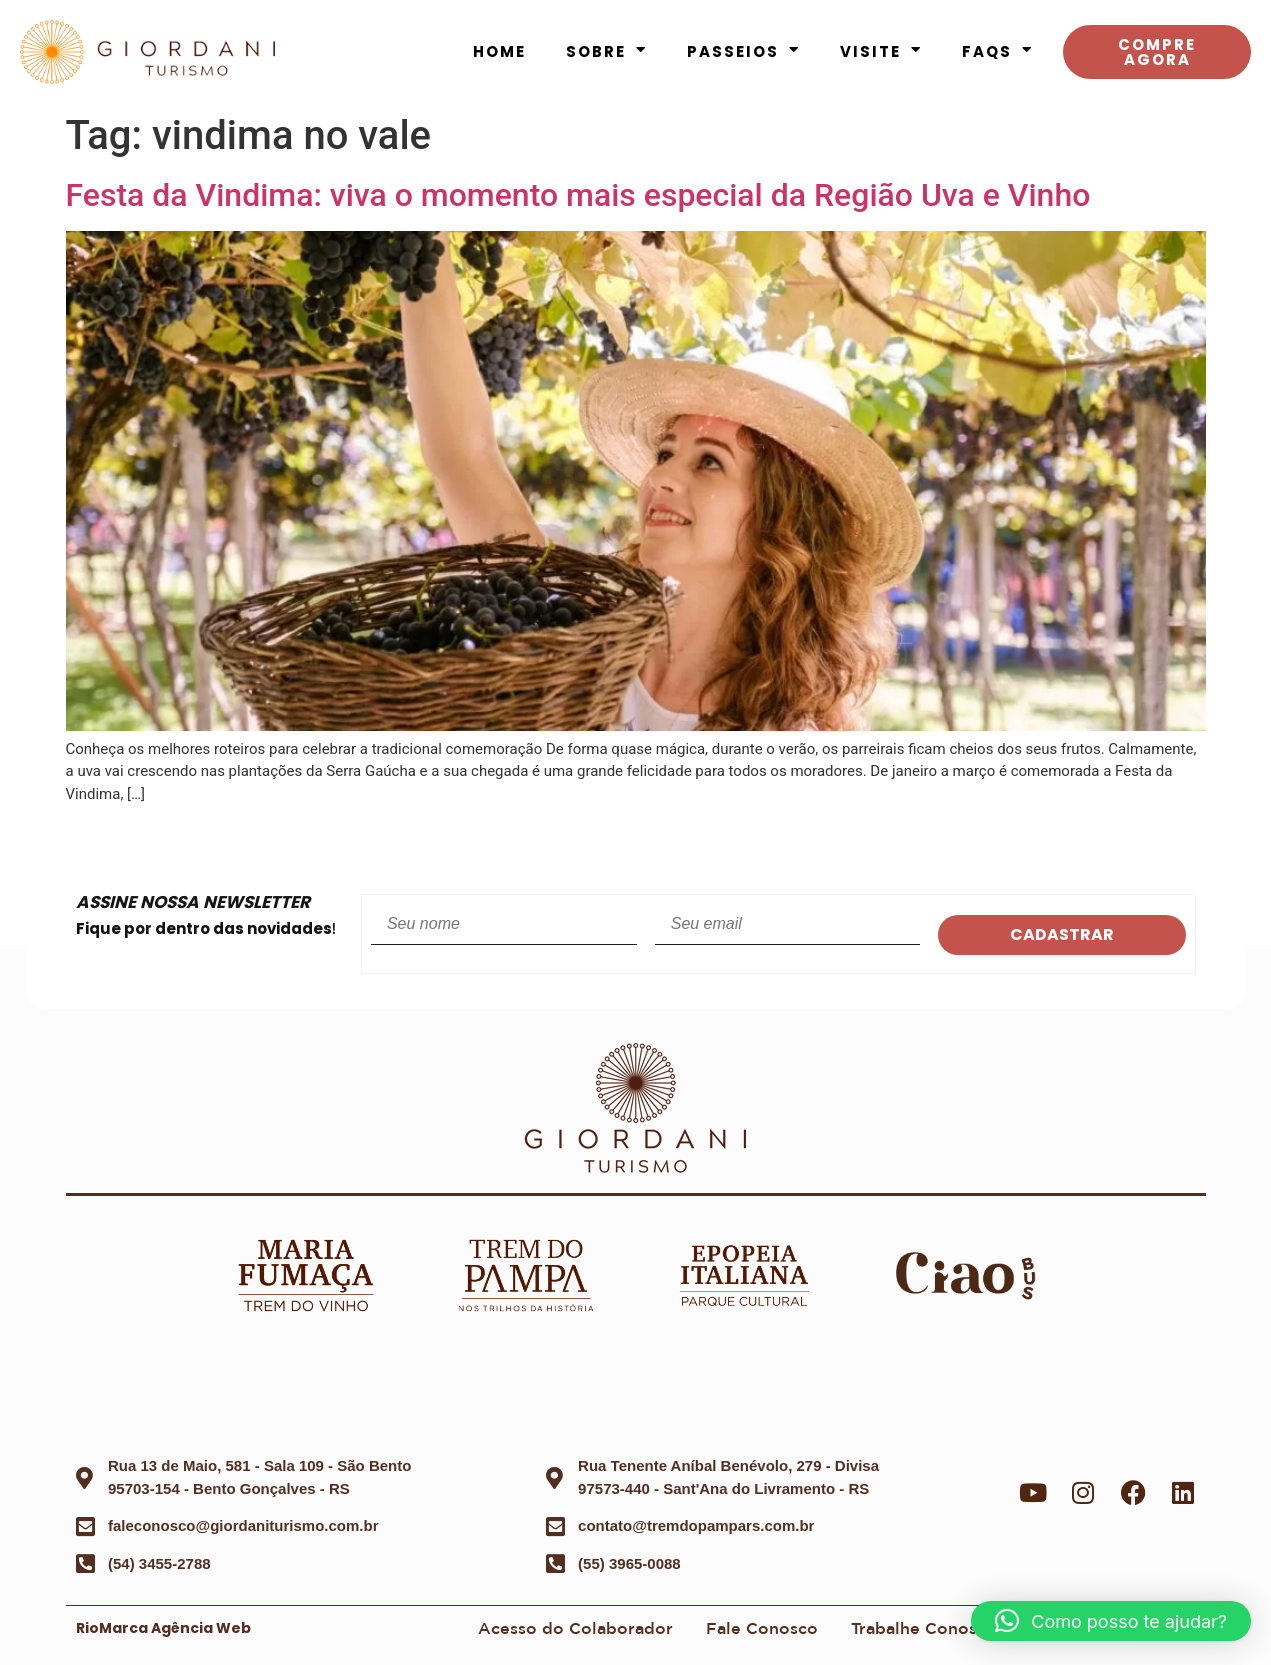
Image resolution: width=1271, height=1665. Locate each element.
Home (499, 51)
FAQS (997, 52)
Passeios (743, 52)
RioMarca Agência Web (163, 1628)
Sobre (606, 52)
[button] (1111, 1621)
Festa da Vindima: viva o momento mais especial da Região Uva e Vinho (578, 195)
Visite (881, 52)
